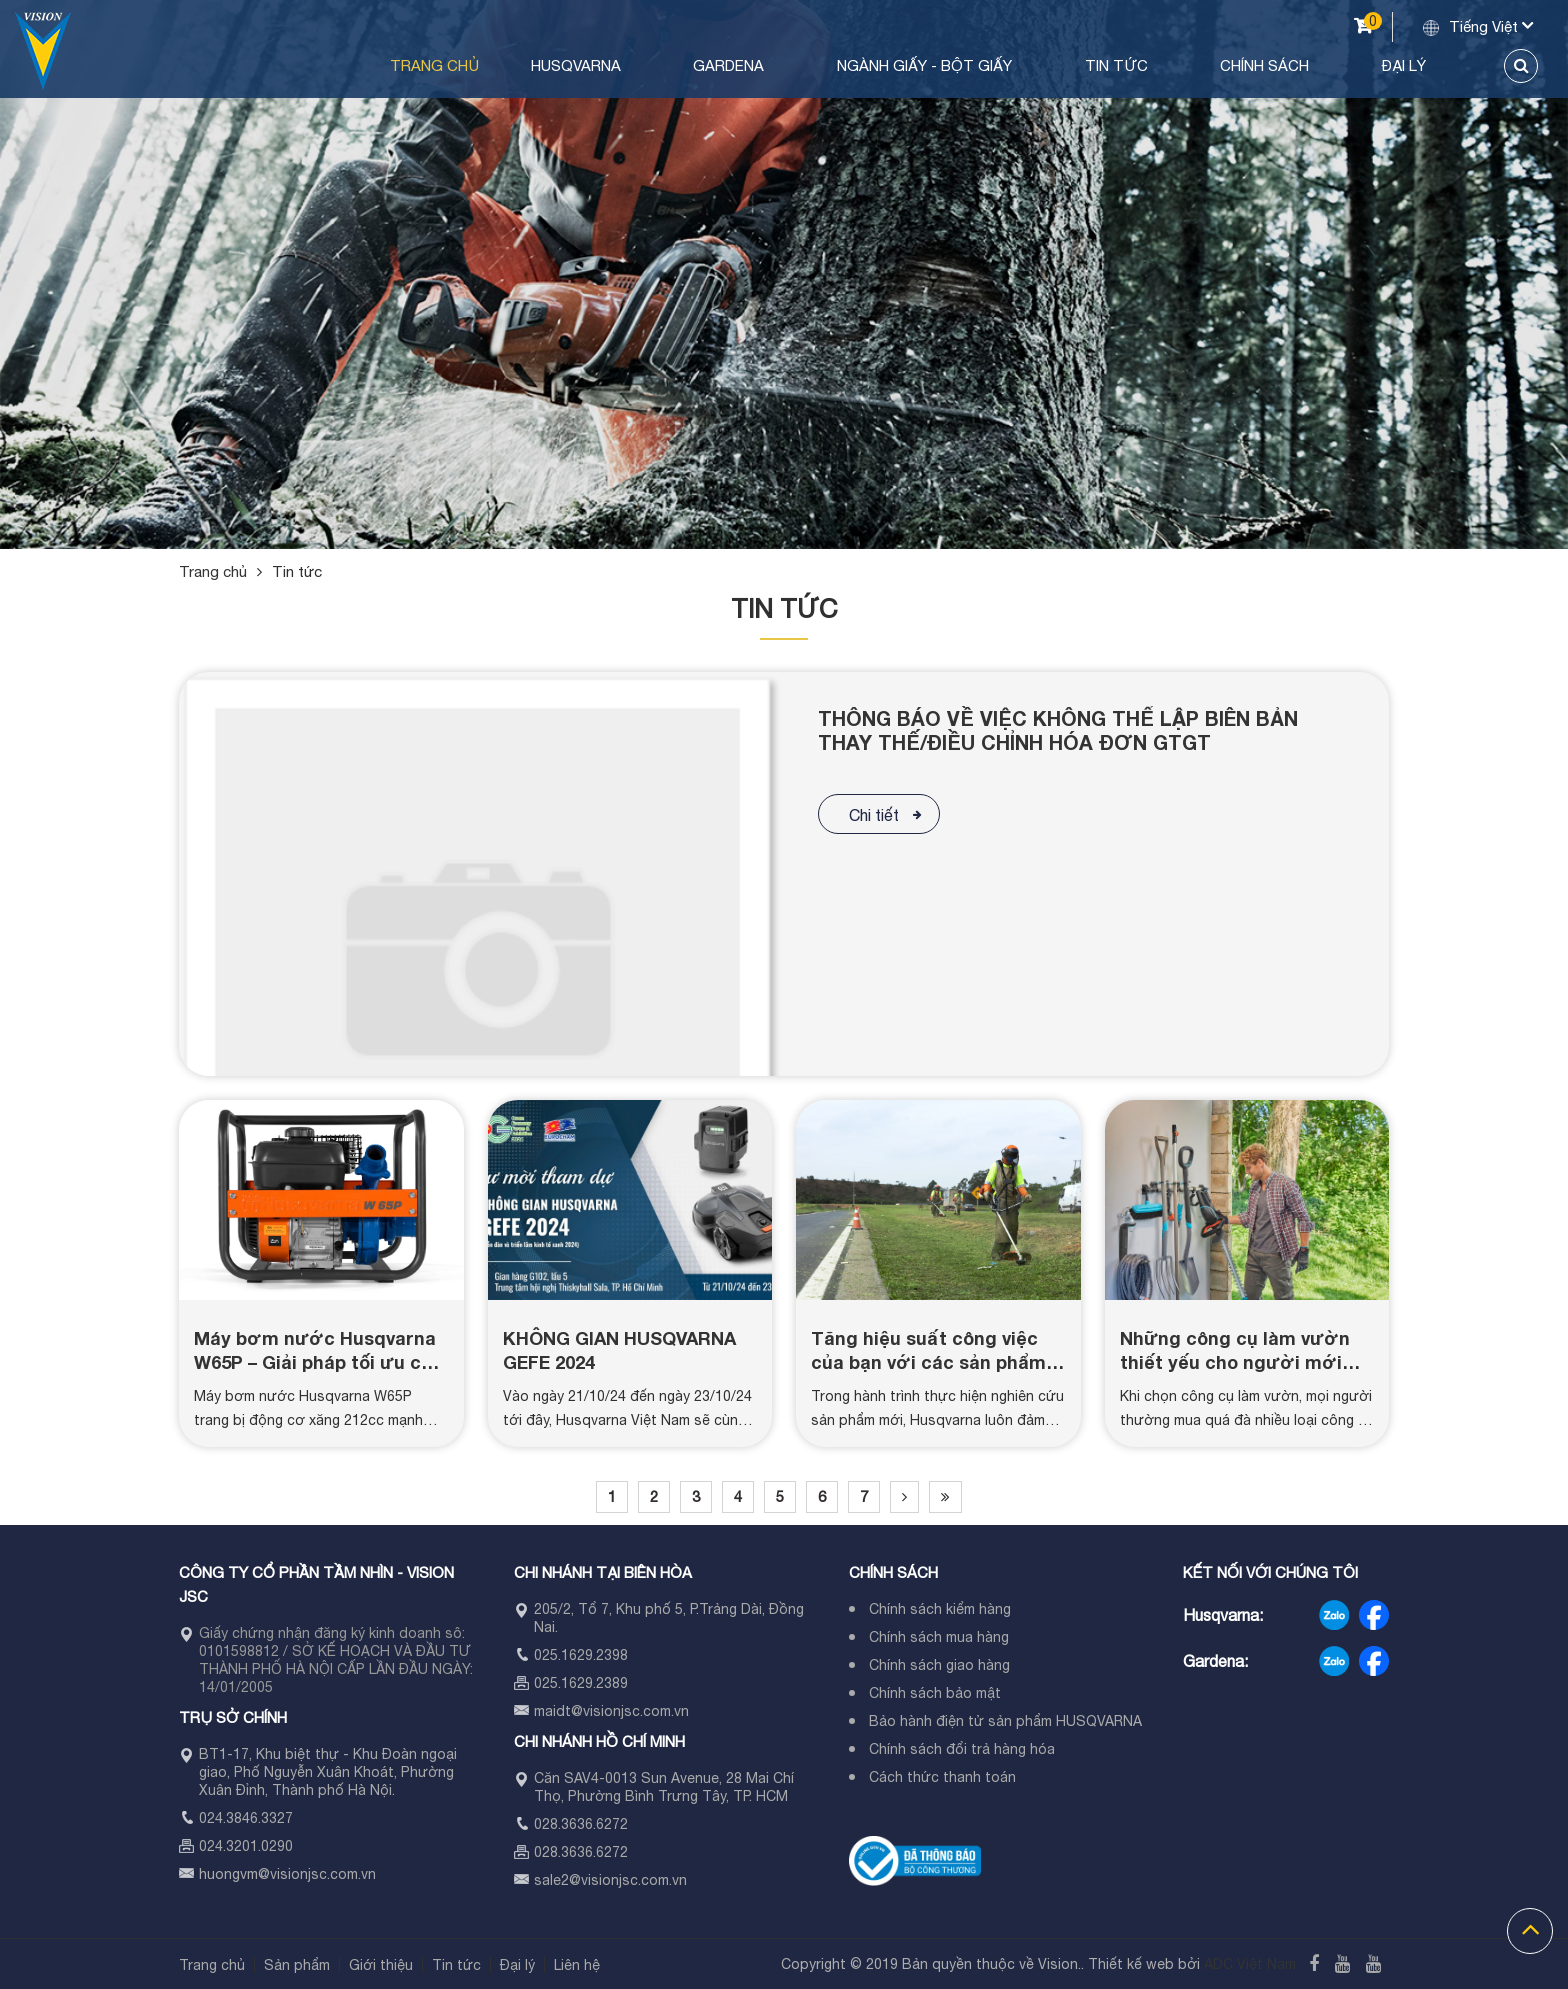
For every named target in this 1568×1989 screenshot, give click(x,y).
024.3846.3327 (246, 1818)
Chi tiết (874, 815)
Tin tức (1194, 65)
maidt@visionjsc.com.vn (611, 1711)
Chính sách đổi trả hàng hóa (962, 1749)
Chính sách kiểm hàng (940, 1609)
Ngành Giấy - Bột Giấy (1031, 65)
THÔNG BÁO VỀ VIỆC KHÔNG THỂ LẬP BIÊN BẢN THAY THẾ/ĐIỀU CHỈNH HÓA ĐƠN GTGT (1058, 730)
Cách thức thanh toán (942, 1777)
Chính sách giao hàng (939, 1665)
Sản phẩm (297, 1965)
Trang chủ (606, 65)
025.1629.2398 (581, 1655)
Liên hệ (577, 1965)
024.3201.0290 (246, 1846)
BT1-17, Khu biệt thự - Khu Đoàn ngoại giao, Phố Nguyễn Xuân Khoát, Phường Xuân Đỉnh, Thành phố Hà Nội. (328, 1772)
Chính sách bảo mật (935, 1693)
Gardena (864, 65)
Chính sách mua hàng (939, 1637)
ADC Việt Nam (1250, 1964)
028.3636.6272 (581, 1824)
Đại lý (1425, 65)
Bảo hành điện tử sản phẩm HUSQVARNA (1005, 1721)
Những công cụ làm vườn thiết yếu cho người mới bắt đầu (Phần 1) (1235, 1362)
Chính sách (1314, 65)
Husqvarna (740, 65)
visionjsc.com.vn (323, 1874)
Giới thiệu (381, 1965)
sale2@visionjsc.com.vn (610, 1880)
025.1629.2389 (581, 1683)
